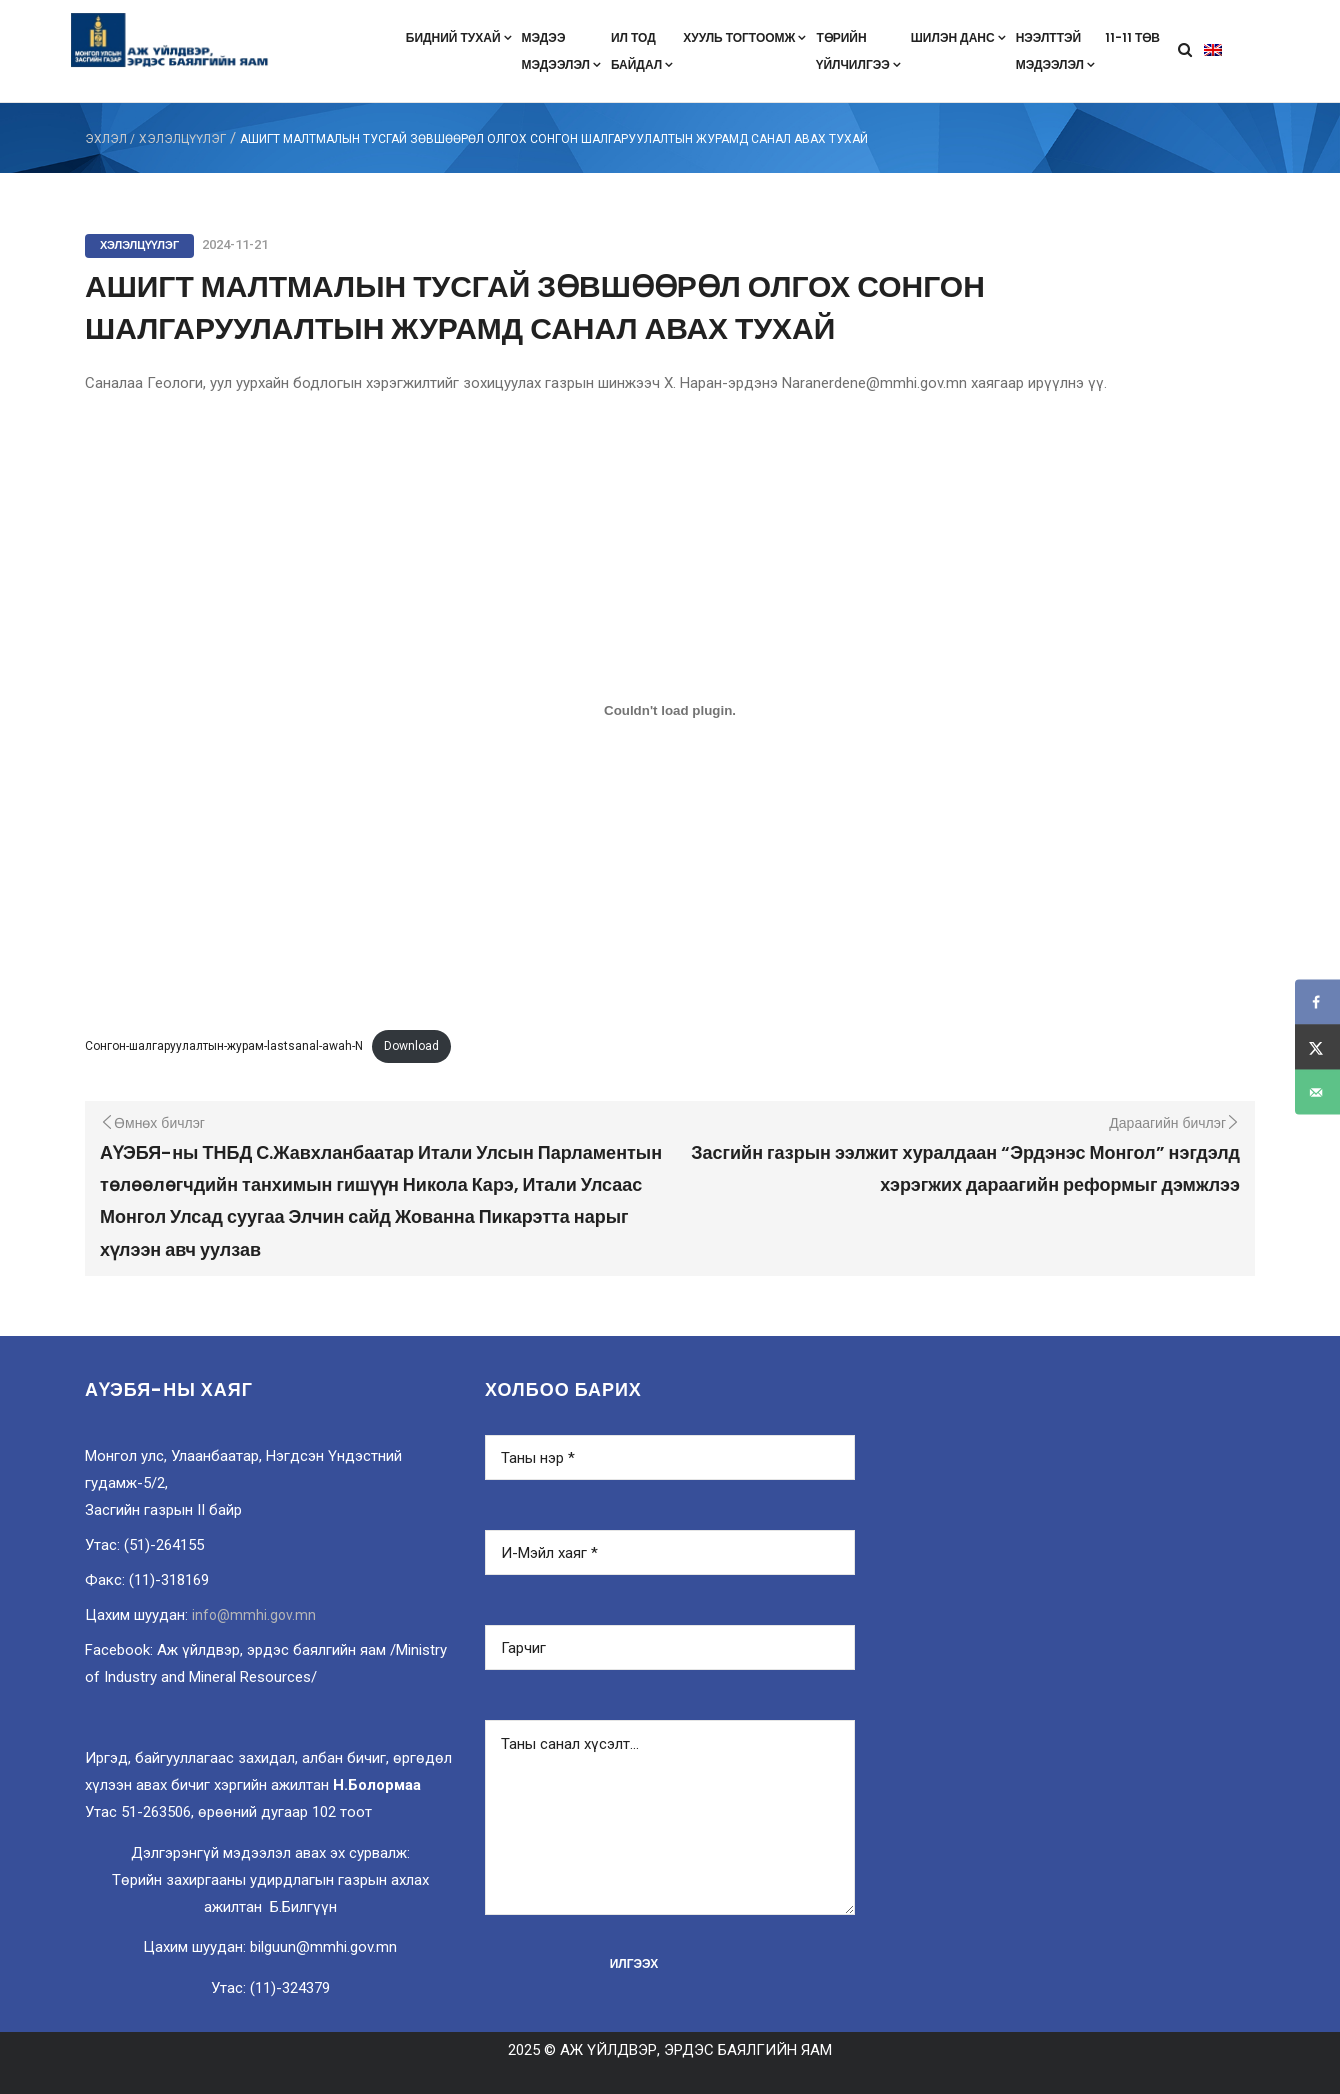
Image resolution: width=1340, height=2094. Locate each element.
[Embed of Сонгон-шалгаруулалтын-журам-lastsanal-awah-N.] (670, 710)
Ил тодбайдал (642, 51)
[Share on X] (1317, 1047)
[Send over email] (1317, 1092)
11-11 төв (1132, 37)
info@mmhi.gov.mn (254, 1615)
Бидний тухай (459, 37)
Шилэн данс (958, 37)
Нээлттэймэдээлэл (1055, 51)
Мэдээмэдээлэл (561, 51)
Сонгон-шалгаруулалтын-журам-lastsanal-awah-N (224, 1046)
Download (411, 1046)
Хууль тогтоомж (744, 37)
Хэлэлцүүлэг (182, 139)
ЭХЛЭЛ (106, 139)
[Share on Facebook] (1317, 1002)
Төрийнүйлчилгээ (858, 51)
